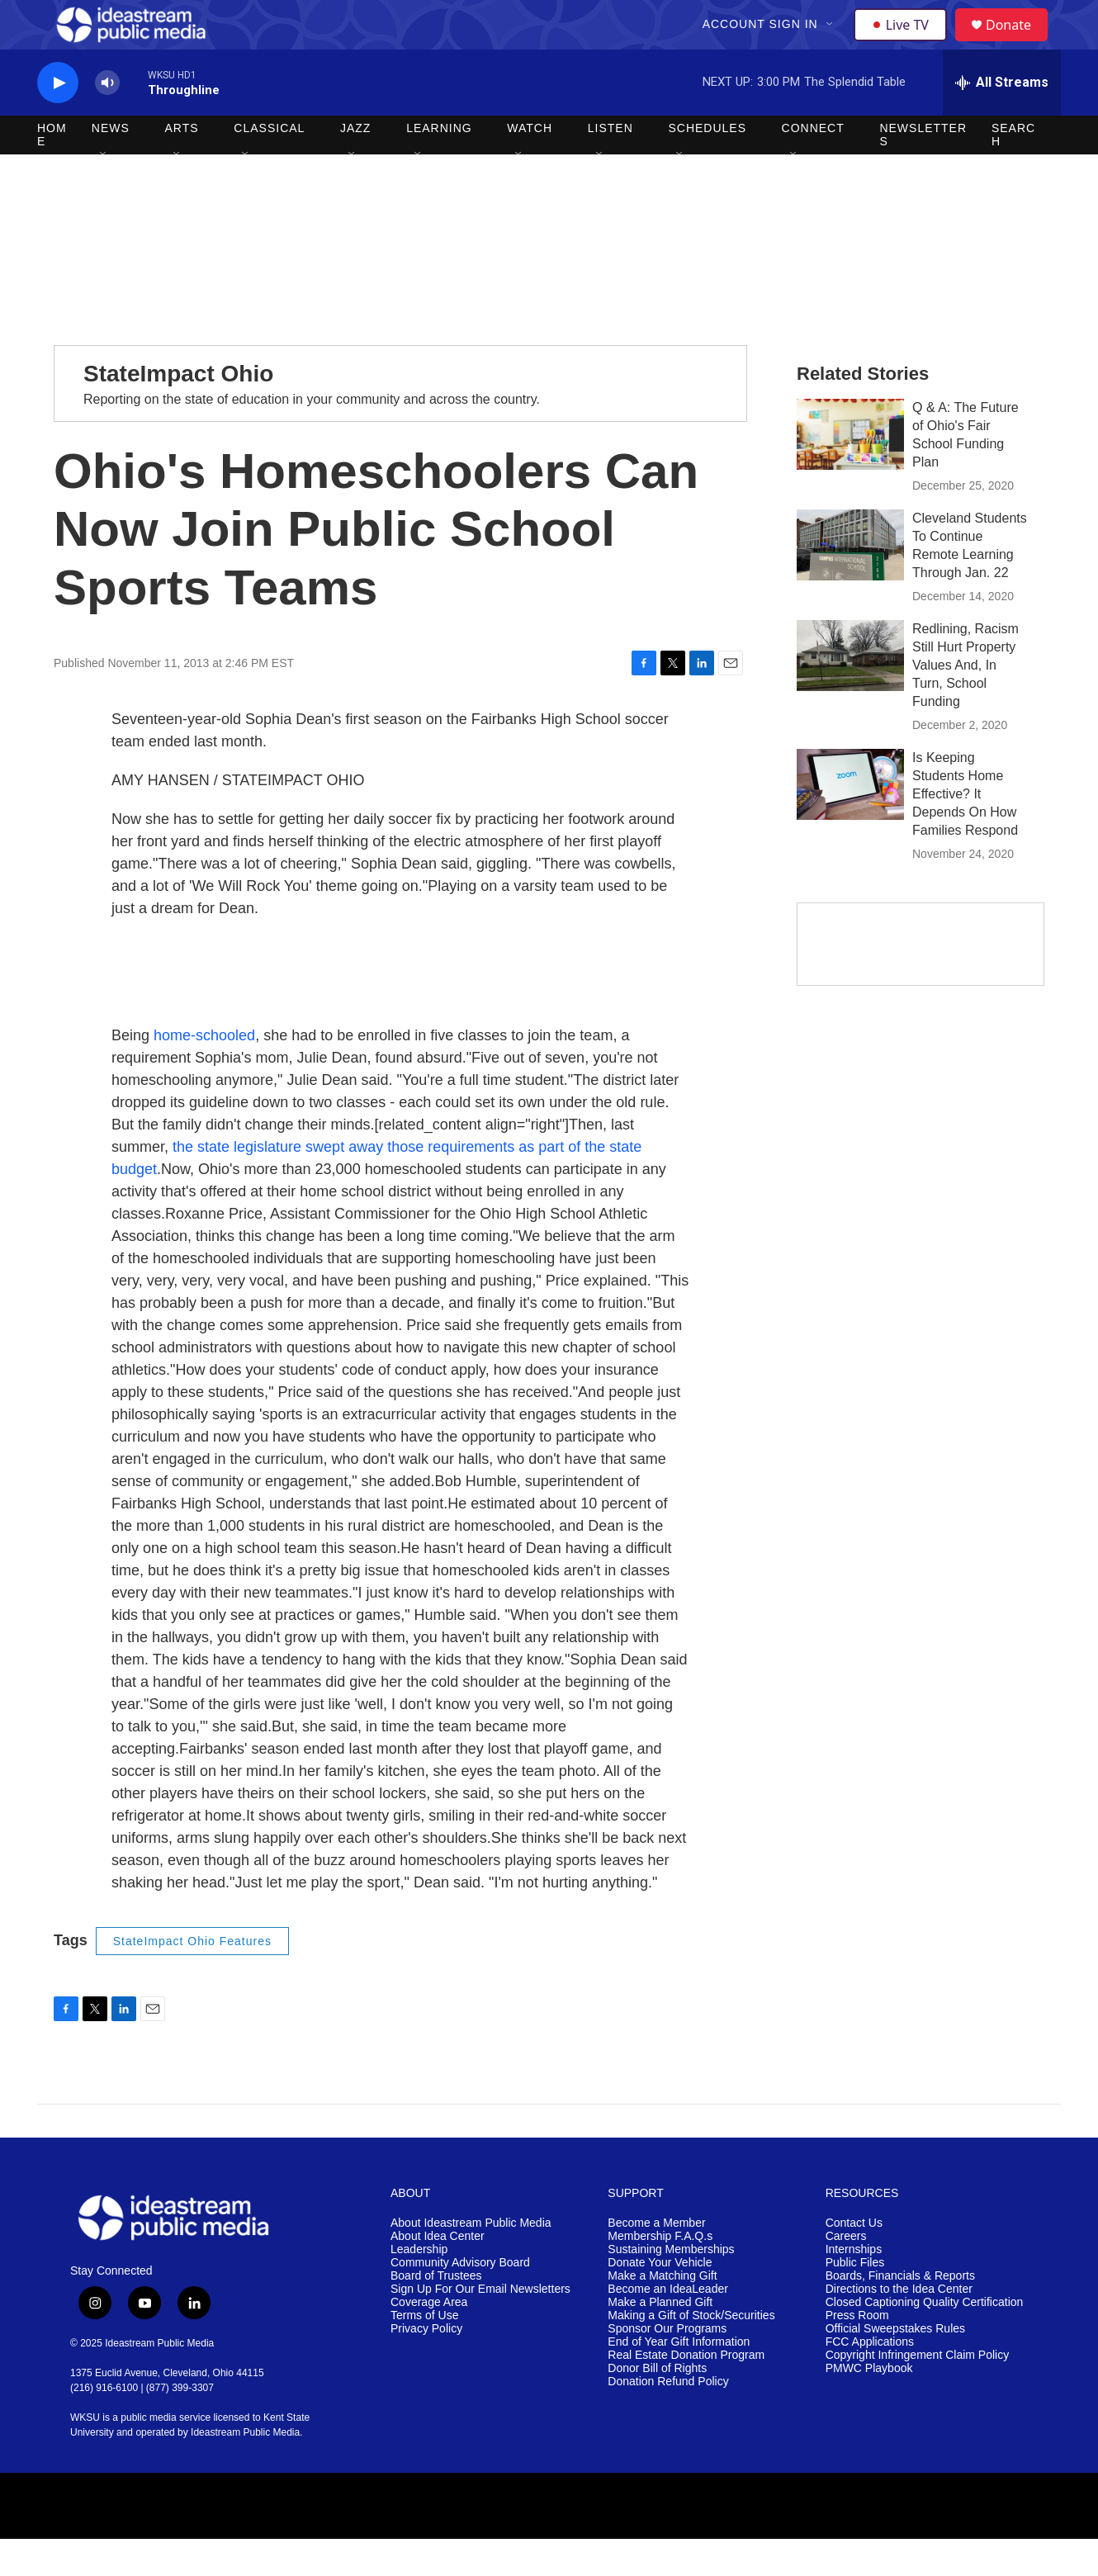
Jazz (355, 165)
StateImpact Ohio (178, 411)
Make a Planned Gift (660, 2339)
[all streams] (1002, 120)
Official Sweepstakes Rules (895, 2366)
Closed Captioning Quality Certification (925, 2339)
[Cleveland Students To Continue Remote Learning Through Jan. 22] (850, 582)
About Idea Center (437, 2273)
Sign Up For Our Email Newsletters (480, 2326)
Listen (610, 165)
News (111, 165)
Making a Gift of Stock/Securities (691, 2352)
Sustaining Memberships (671, 2286)
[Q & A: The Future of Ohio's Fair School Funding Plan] (850, 471)
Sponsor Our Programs (667, 2366)
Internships (854, 2286)
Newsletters (923, 172)
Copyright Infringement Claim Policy (918, 2392)
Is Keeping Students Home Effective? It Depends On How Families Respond (965, 831)
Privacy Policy (426, 2366)
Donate (1018, 43)
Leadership (418, 2286)
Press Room (857, 2352)
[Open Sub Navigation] (832, 43)
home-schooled (204, 1072)
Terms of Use (424, 2352)
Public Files (855, 2300)
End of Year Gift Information (679, 2379)
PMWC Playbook (869, 2405)
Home (52, 172)
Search (1013, 172)
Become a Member (656, 2260)
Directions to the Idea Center (899, 2326)
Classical (269, 165)
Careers (846, 2273)
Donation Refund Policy (668, 2419)
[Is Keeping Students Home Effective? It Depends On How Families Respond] (850, 821)
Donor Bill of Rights (657, 2405)
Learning (439, 165)
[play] (58, 120)
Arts (182, 165)
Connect (813, 165)
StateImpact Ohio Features (192, 1978)
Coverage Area (428, 2339)
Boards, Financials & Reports (900, 2313)
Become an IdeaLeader (668, 2326)
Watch (529, 165)
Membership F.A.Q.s (660, 2273)
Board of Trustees (436, 2313)
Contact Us (854, 2260)
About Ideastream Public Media (470, 2260)
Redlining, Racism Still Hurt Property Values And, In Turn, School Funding (965, 702)
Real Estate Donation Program (686, 2392)
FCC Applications (870, 2379)
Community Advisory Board (460, 2300)
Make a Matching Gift (662, 2313)
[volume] (107, 120)
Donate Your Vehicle (660, 2300)
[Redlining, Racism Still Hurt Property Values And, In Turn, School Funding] (850, 692)
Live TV (904, 43)
